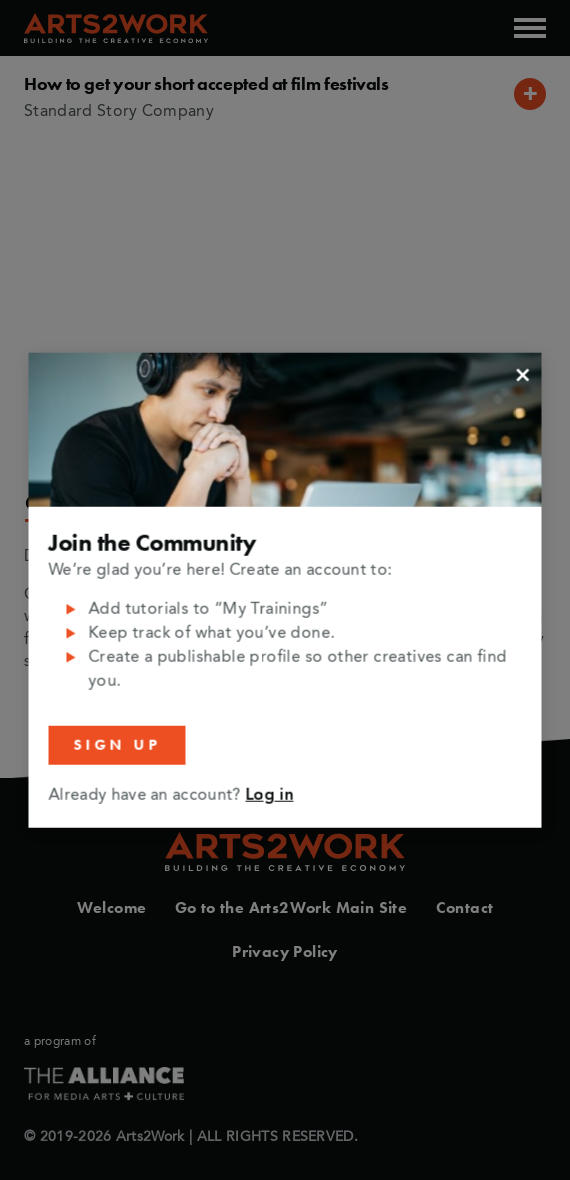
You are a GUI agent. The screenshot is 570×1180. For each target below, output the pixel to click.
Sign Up (117, 745)
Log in (270, 796)
